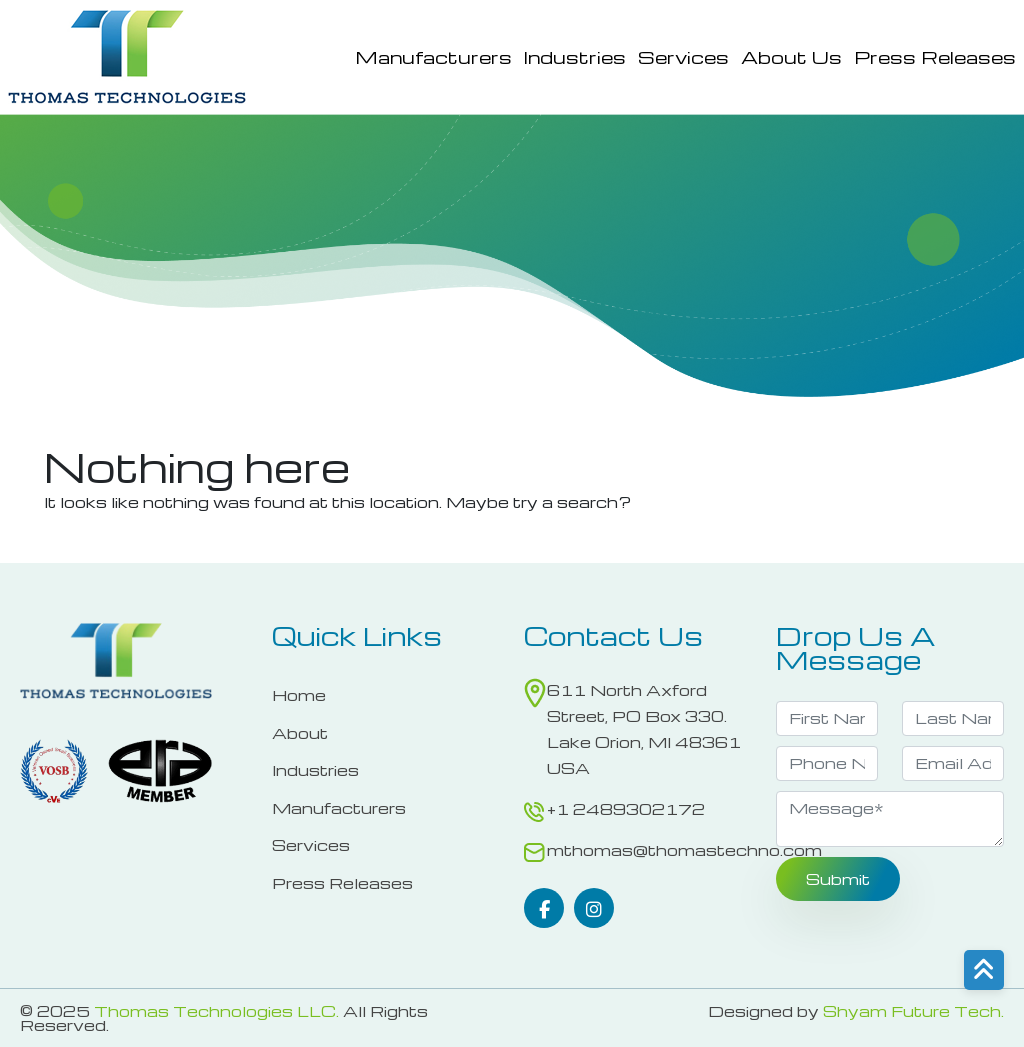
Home (299, 695)
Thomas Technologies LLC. (216, 1011)
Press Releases (935, 57)
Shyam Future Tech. (913, 1011)
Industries (575, 57)
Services (683, 57)
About (300, 733)
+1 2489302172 (626, 809)
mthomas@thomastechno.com (684, 850)
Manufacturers (433, 57)
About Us (791, 57)
